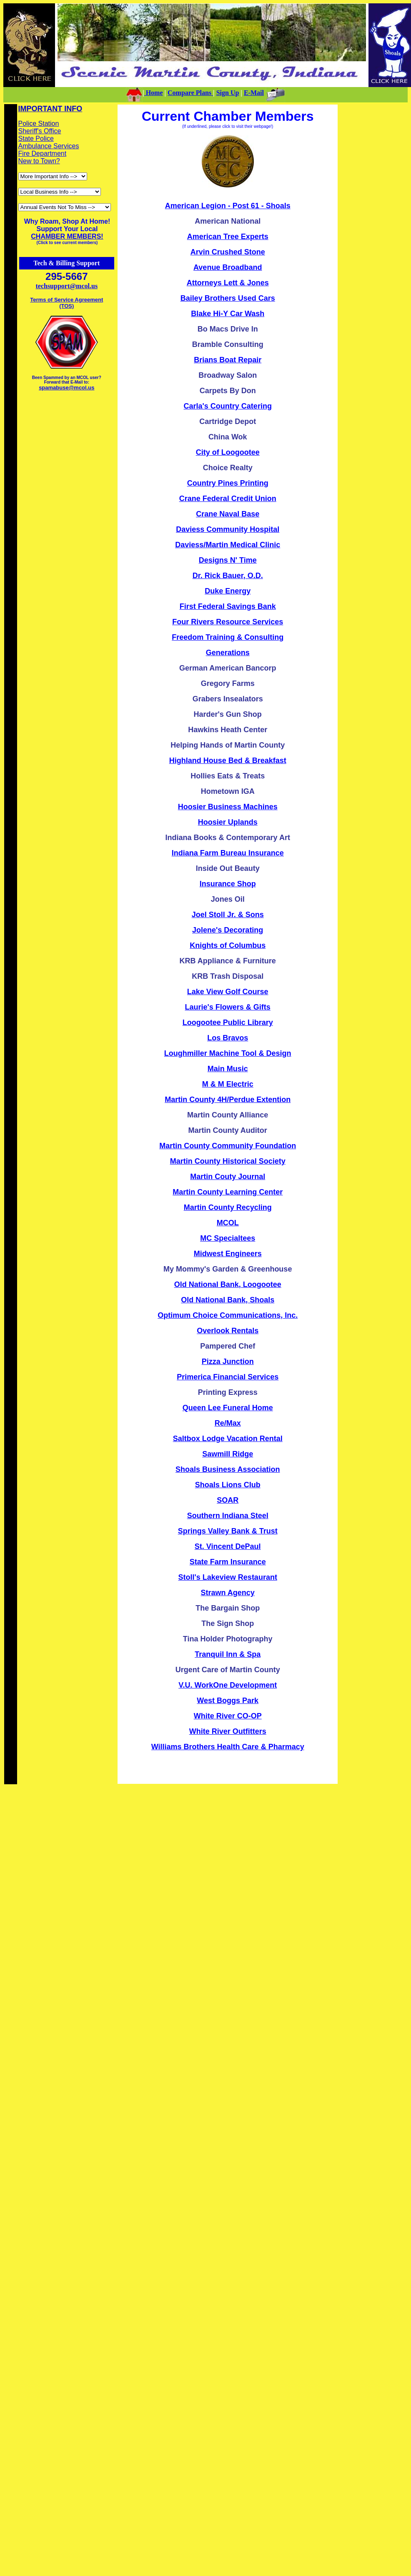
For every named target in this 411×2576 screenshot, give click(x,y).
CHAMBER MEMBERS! (67, 236)
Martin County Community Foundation (227, 1146)
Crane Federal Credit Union (227, 498)
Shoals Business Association (227, 1469)
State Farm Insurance (228, 1562)
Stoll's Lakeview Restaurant (227, 1577)
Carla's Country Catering (228, 406)
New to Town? (39, 161)
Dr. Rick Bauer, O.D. (228, 575)
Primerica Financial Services (227, 1377)
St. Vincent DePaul (228, 1546)
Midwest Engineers (228, 1253)
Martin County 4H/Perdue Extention (228, 1099)
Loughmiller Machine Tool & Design (227, 1053)
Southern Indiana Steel (227, 1515)
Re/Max (228, 1423)
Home (153, 92)
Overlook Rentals (227, 1331)
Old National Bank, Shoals (227, 1300)
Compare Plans (190, 92)
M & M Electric (227, 1084)
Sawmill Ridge (227, 1454)
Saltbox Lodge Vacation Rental (228, 1438)
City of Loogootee (228, 452)
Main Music (228, 1069)
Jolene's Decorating (227, 930)
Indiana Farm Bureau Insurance (228, 853)
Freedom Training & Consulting (227, 637)
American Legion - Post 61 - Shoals (228, 206)
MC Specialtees (227, 1238)
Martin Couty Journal (227, 1176)
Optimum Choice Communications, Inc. (228, 1315)
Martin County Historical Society (228, 1161)
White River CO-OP (228, 1716)
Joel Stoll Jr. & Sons (228, 914)
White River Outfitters (227, 1731)
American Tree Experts (227, 236)
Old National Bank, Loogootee (227, 1284)
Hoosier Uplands (228, 822)
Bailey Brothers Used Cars (227, 298)
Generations (228, 652)
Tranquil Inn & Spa (228, 1654)
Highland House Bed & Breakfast (227, 760)
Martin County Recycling (228, 1207)
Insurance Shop (228, 884)
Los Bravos (227, 1038)
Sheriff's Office (39, 131)
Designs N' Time (228, 560)
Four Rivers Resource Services (227, 622)
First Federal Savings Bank (228, 606)
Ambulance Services (48, 146)
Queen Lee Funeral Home (228, 1408)
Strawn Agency (228, 1592)
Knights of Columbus (228, 945)
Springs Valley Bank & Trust (228, 1531)
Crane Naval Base (227, 514)
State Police (36, 138)
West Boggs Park (227, 1700)
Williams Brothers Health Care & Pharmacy (227, 1747)
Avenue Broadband (227, 267)
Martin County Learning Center (228, 1192)
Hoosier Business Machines (228, 807)
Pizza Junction (228, 1361)
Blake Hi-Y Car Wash (227, 313)
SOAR (227, 1500)
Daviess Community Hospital (227, 529)
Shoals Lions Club (228, 1485)
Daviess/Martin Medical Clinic (227, 545)
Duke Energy (228, 591)
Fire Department (42, 153)
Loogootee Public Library (228, 1022)
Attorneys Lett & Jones (228, 283)
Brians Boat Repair (227, 360)
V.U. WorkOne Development (227, 1685)
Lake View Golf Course (227, 992)
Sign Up (227, 92)
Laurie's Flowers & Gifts (228, 1007)
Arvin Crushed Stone (227, 252)
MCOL (228, 1223)
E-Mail (254, 92)
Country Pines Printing (227, 483)
